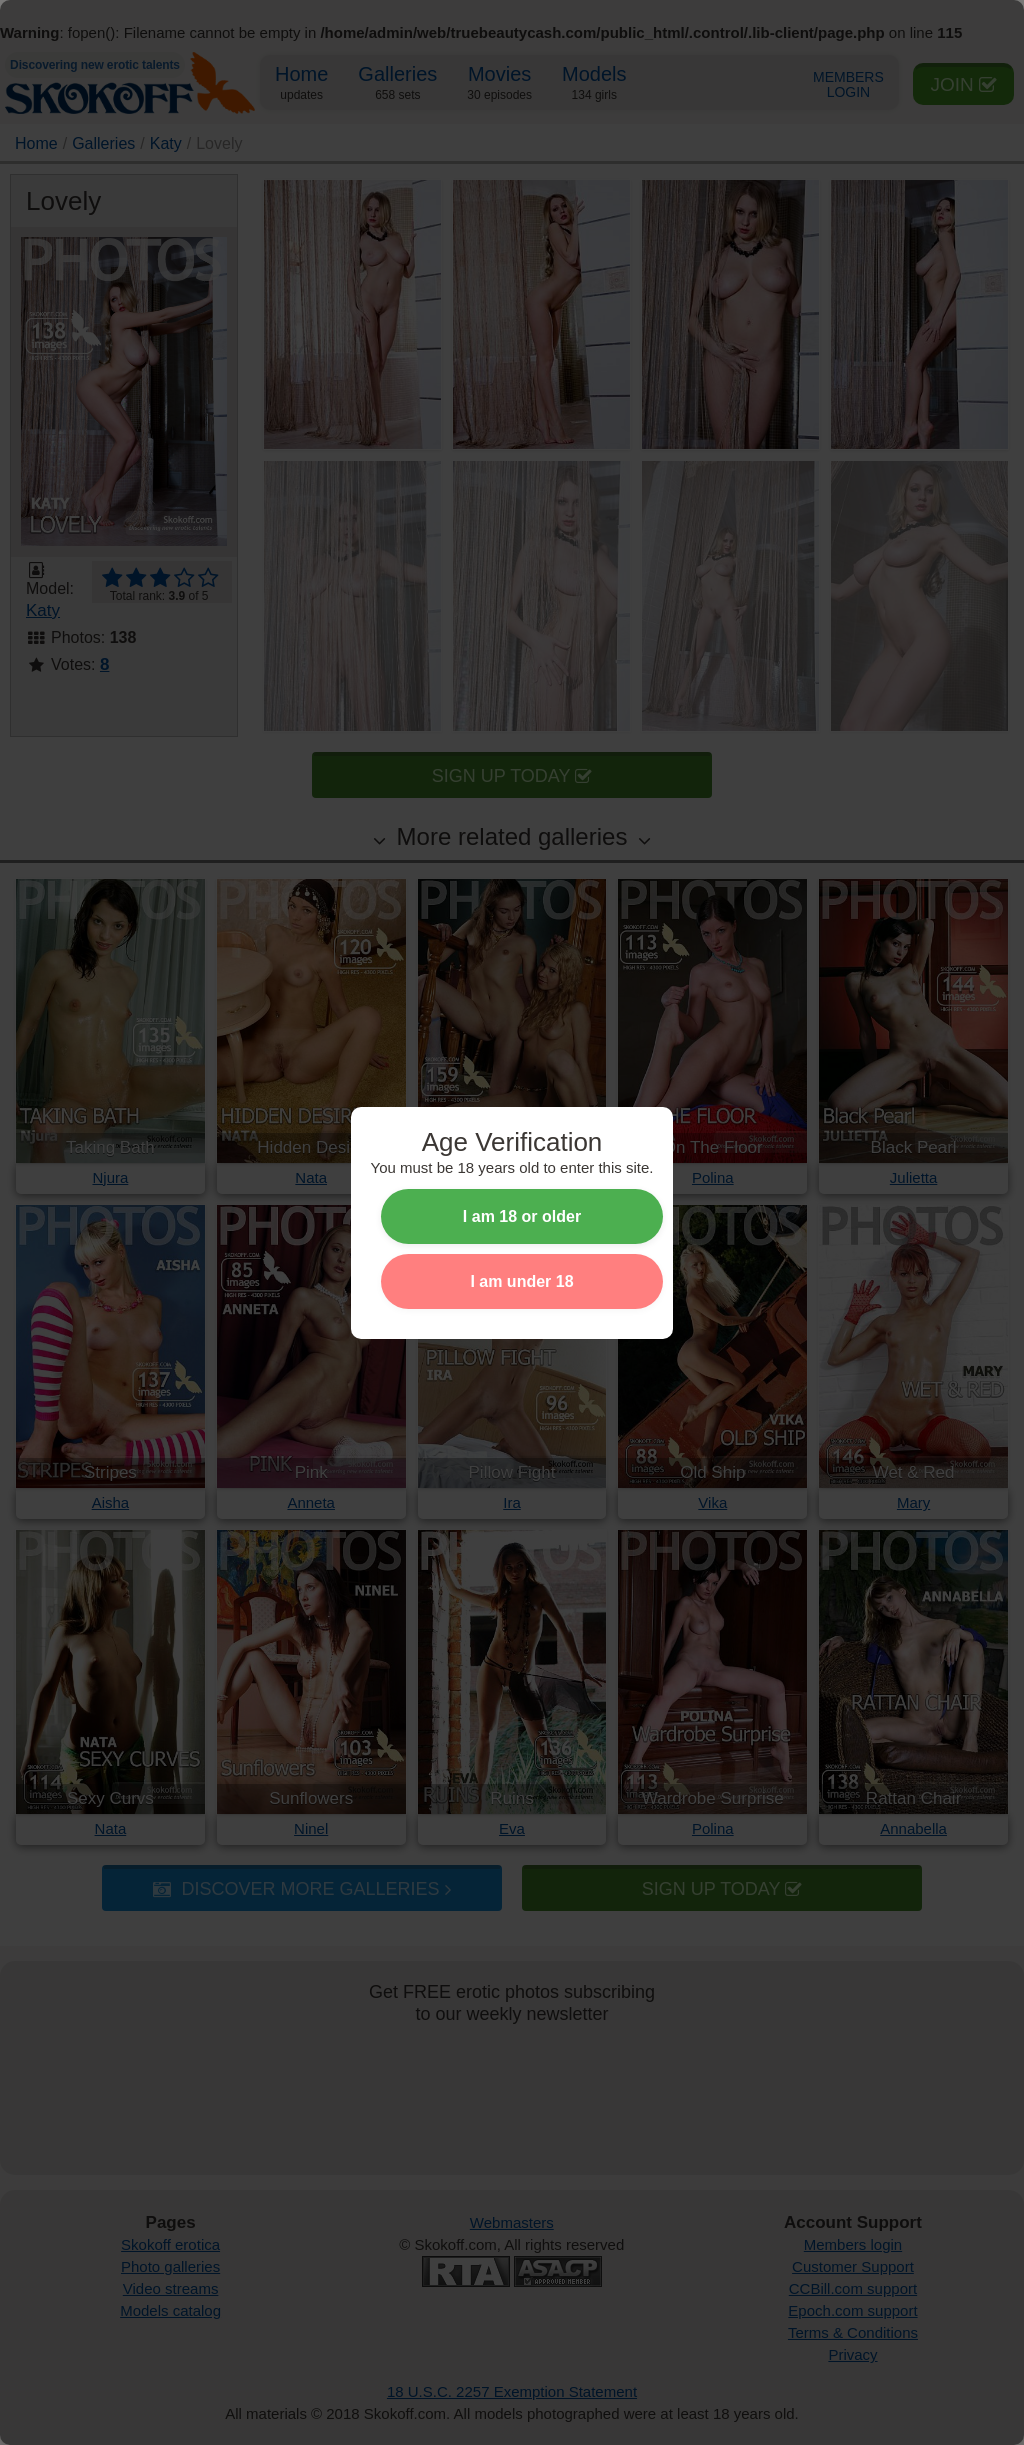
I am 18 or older (522, 1216)
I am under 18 (521, 1281)
